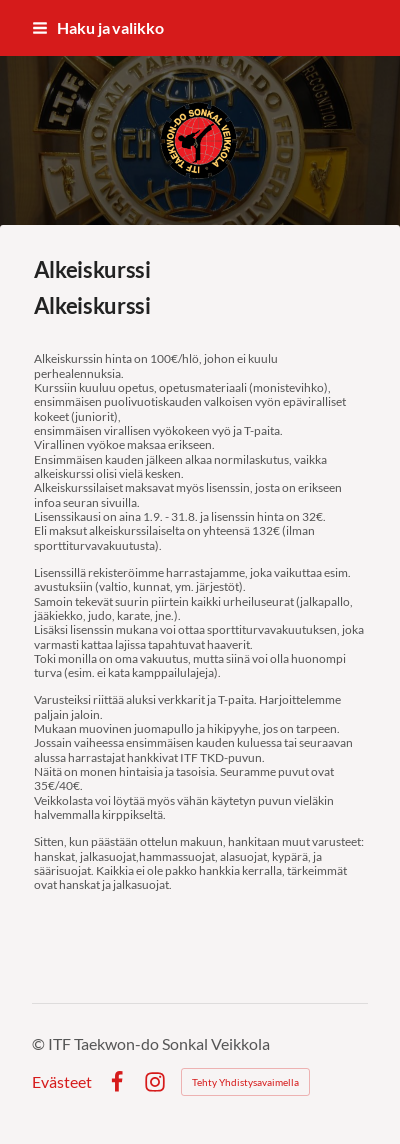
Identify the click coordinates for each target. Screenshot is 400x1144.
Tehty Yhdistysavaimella (245, 1082)
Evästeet (62, 1082)
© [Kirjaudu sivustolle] (40, 1043)
